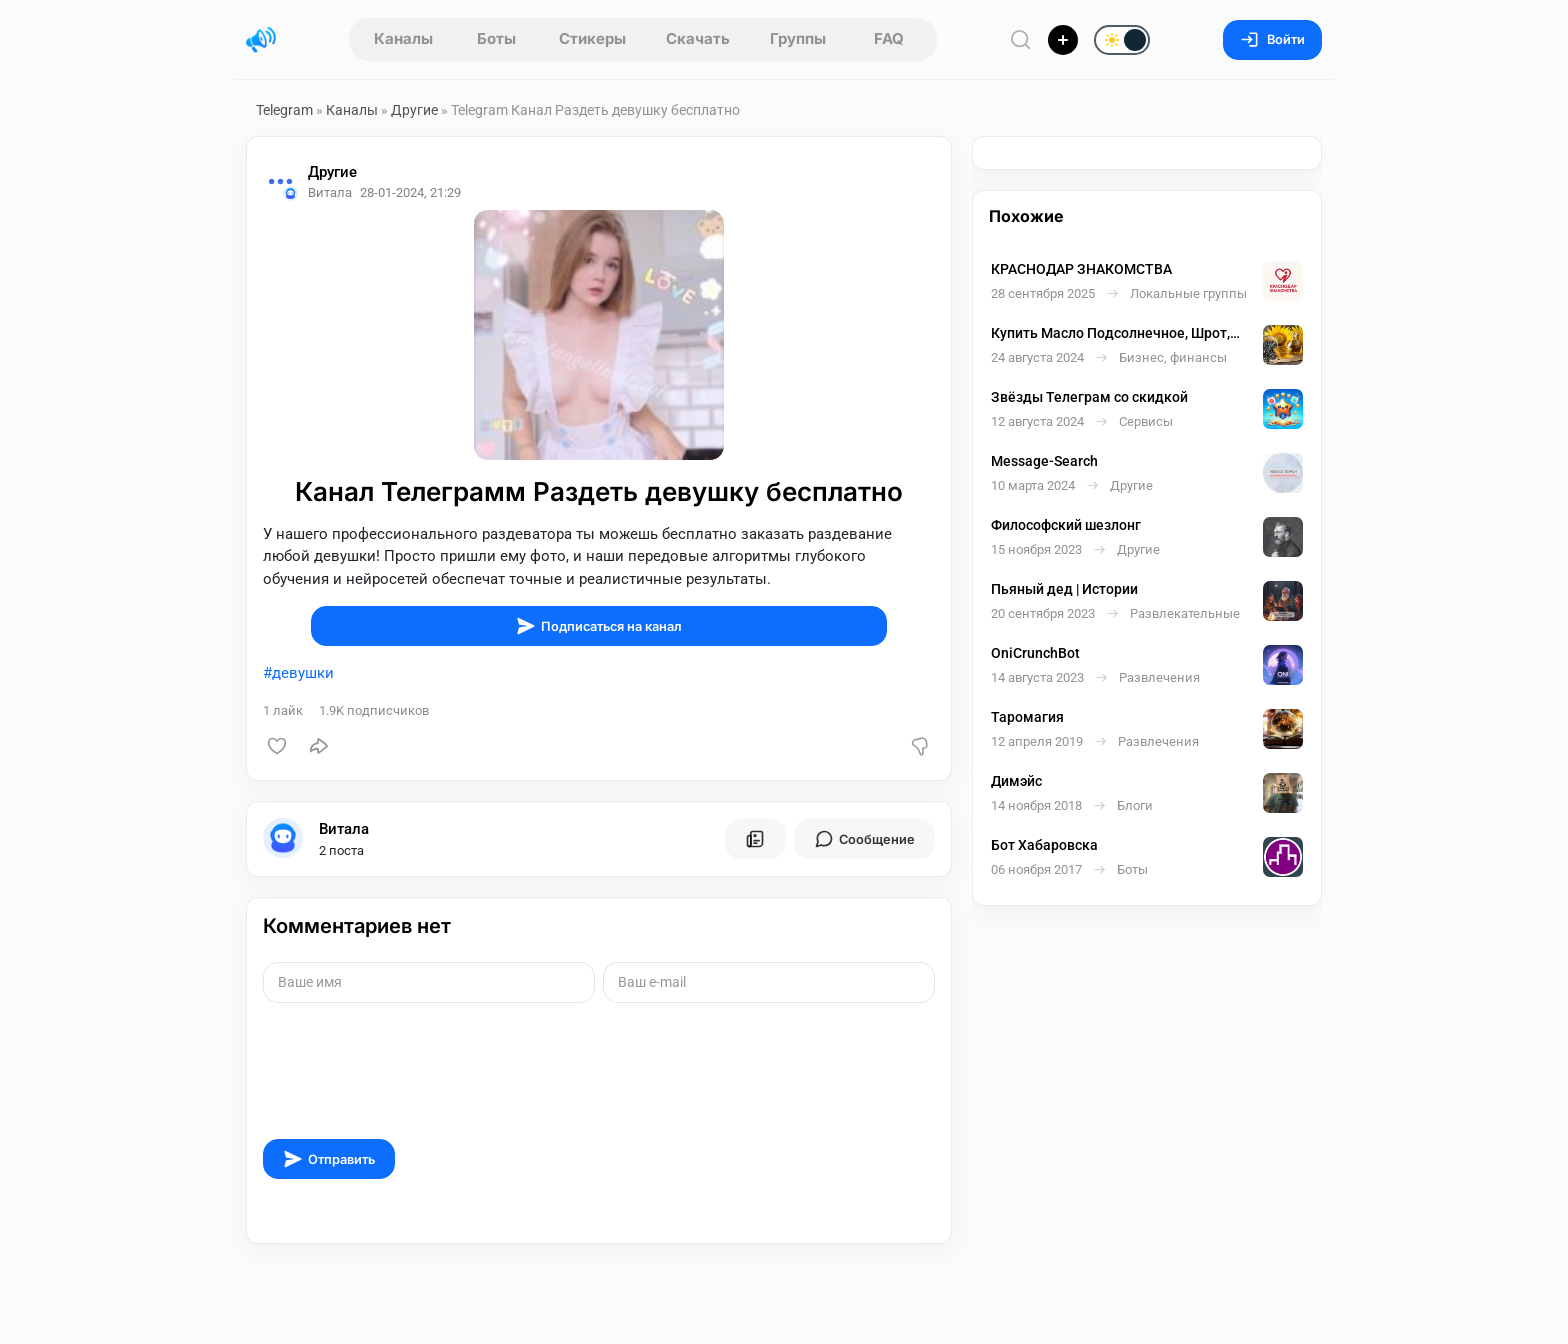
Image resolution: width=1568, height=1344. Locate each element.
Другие (414, 110)
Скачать (698, 38)
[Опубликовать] (1063, 40)
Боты (496, 38)
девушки (303, 673)
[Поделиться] (319, 746)
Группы (798, 38)
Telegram (284, 110)
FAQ (889, 38)
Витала (344, 829)
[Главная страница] (261, 40)
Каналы (403, 38)
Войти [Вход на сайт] (1272, 39)
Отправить (329, 1159)
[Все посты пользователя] (755, 839)
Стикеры (592, 38)
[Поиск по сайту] (1021, 39)
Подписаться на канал (599, 626)
